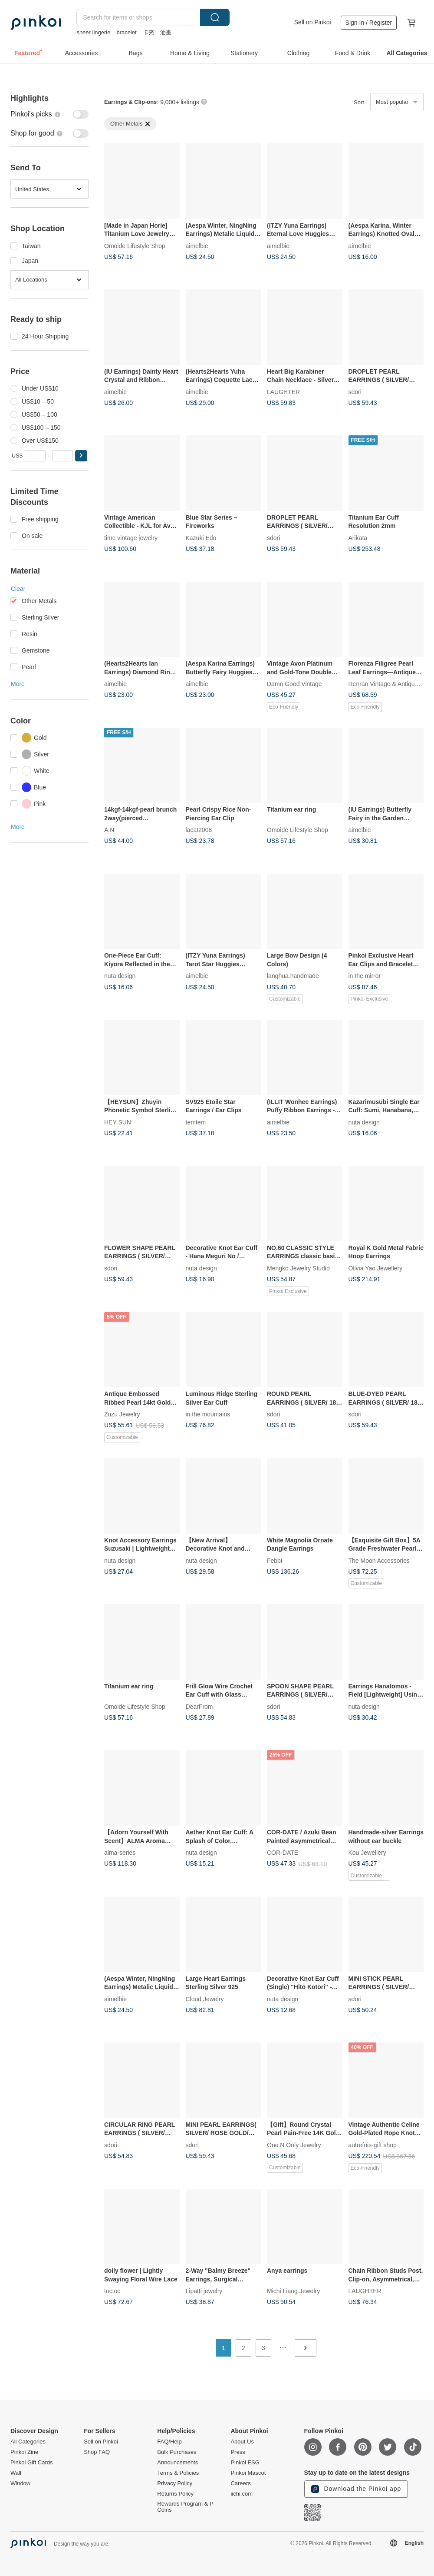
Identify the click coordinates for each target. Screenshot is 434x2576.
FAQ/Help (169, 2442)
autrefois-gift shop (373, 2144)
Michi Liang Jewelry (293, 2291)
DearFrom (199, 1706)
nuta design (119, 975)
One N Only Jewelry (294, 2144)
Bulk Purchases (176, 2452)
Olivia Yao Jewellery (376, 1267)
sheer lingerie (93, 32)
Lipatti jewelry (204, 2291)
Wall (15, 2473)
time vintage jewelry (131, 537)
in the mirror (365, 975)
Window (20, 2483)
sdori (355, 391)
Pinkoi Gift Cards (31, 2463)
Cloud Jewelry (205, 1998)
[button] (81, 455)
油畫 (165, 32)
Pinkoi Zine (24, 2452)
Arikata (358, 537)
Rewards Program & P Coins (185, 2507)
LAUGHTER (283, 391)
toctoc (112, 2291)
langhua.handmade (293, 975)
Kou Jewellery (367, 1852)
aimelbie (197, 245)
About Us (241, 2442)
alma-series (119, 1852)
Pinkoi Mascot (248, 2473)
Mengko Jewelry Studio (298, 1267)
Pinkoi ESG (244, 2463)
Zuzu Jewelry (122, 1414)
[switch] (49, 114)
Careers (240, 2483)
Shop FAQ (97, 2452)
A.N (109, 829)
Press (237, 2452)
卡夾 (148, 32)
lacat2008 (199, 829)
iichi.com (241, 2494)
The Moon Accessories (379, 1560)
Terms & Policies (178, 2473)
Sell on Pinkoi (312, 22)
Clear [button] (18, 588)
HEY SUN (117, 1121)
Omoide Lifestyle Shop (134, 245)
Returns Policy (175, 2494)
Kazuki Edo (201, 537)
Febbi (274, 1560)
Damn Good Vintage (294, 683)
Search (215, 17)
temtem (196, 1121)
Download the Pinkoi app (356, 2489)
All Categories (28, 2442)
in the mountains (208, 1414)
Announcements (177, 2463)
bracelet (126, 32)
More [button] (18, 683)
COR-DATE (282, 1852)
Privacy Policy (174, 2483)
